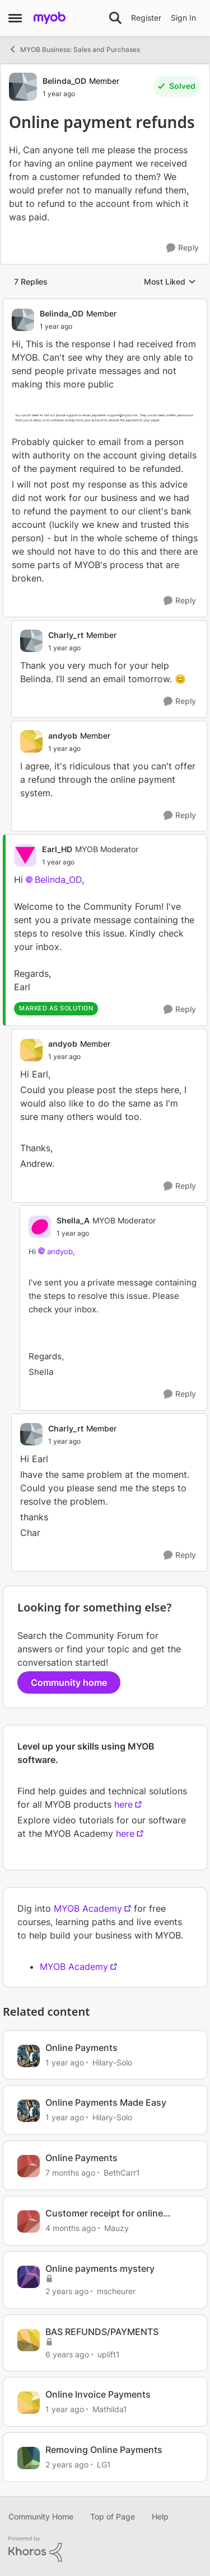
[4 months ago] (70, 2228)
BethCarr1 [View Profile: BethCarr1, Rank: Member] (122, 2172)
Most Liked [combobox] (170, 282)
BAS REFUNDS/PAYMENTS (101, 2331)
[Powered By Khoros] (105, 2549)
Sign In (183, 17)
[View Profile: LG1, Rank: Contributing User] (28, 2458)
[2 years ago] (66, 2291)
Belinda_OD (58, 879)
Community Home (40, 2516)
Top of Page (112, 2516)
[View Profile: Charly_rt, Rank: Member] (31, 641)
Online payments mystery (100, 2268)
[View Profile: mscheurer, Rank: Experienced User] (28, 2277)
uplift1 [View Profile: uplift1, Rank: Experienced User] (108, 2353)
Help (160, 2516)
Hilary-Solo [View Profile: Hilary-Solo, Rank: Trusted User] (112, 2062)
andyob (60, 1251)
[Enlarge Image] (105, 416)
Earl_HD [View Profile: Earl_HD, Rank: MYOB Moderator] (57, 849)
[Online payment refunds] (56, 327)
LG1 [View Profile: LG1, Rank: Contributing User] (104, 2464)
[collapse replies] (105, 304)
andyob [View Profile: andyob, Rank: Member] (62, 735)
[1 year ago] (64, 2062)
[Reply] (182, 248)
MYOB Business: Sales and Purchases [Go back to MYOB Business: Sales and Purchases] (74, 49)
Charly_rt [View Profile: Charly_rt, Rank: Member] (65, 635)
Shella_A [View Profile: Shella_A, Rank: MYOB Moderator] (73, 1220)
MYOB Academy (88, 1908)
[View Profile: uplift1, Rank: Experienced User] (28, 2340)
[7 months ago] (70, 2172)
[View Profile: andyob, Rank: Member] (31, 741)
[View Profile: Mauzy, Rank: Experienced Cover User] (28, 2221)
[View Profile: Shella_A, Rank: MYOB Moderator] (40, 1227)
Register (146, 17)
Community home (69, 1682)
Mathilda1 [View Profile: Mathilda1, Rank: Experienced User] (109, 2409)
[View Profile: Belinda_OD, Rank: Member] (23, 87)
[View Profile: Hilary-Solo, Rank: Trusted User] (28, 2056)
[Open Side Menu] (15, 18)
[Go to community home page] (49, 17)
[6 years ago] (67, 2354)
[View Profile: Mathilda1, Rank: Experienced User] (28, 2402)
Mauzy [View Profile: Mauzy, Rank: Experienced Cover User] (116, 2228)
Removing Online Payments (103, 2449)
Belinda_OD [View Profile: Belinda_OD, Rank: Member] (64, 81)
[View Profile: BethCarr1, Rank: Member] (28, 2166)
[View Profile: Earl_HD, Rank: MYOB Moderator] (25, 855)
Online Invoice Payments (98, 2394)
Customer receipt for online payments (104, 2213)
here (123, 1804)
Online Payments (81, 2047)
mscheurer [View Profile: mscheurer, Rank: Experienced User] (116, 2291)
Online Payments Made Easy (105, 2102)
